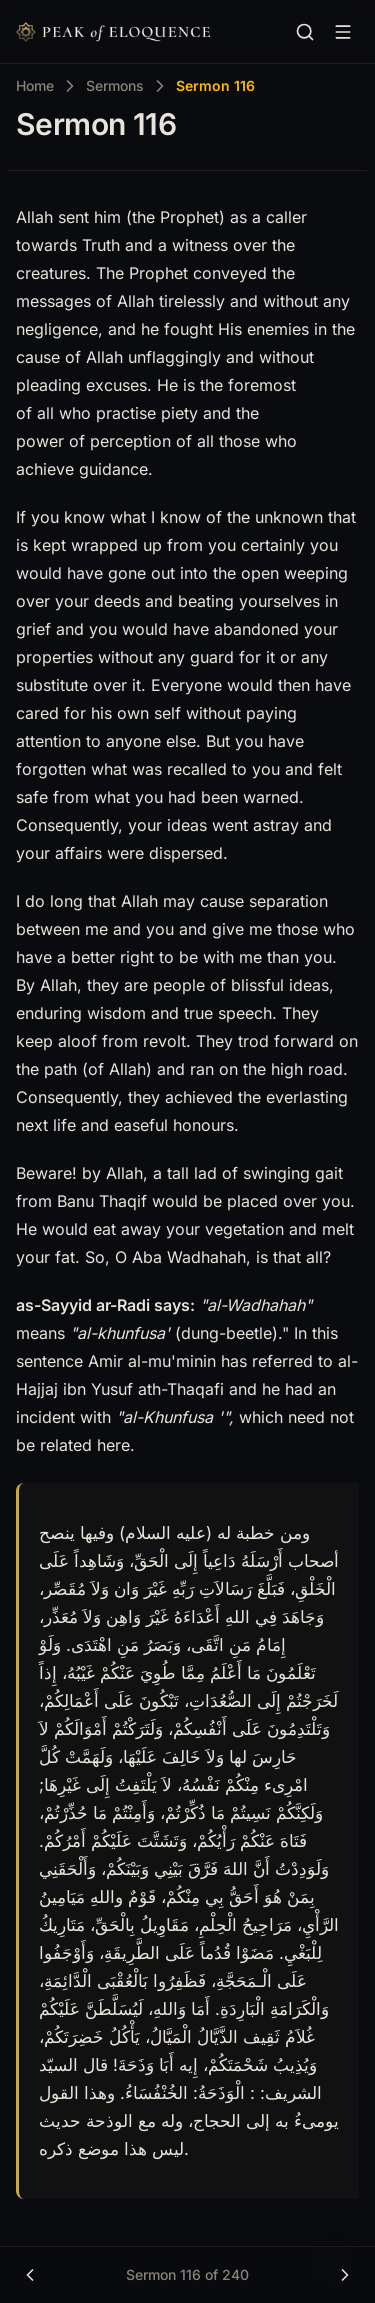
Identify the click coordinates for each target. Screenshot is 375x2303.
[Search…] (305, 32)
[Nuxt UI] (113, 32)
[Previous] (30, 2275)
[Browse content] (343, 32)
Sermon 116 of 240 (187, 2274)
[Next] (345, 2275)
